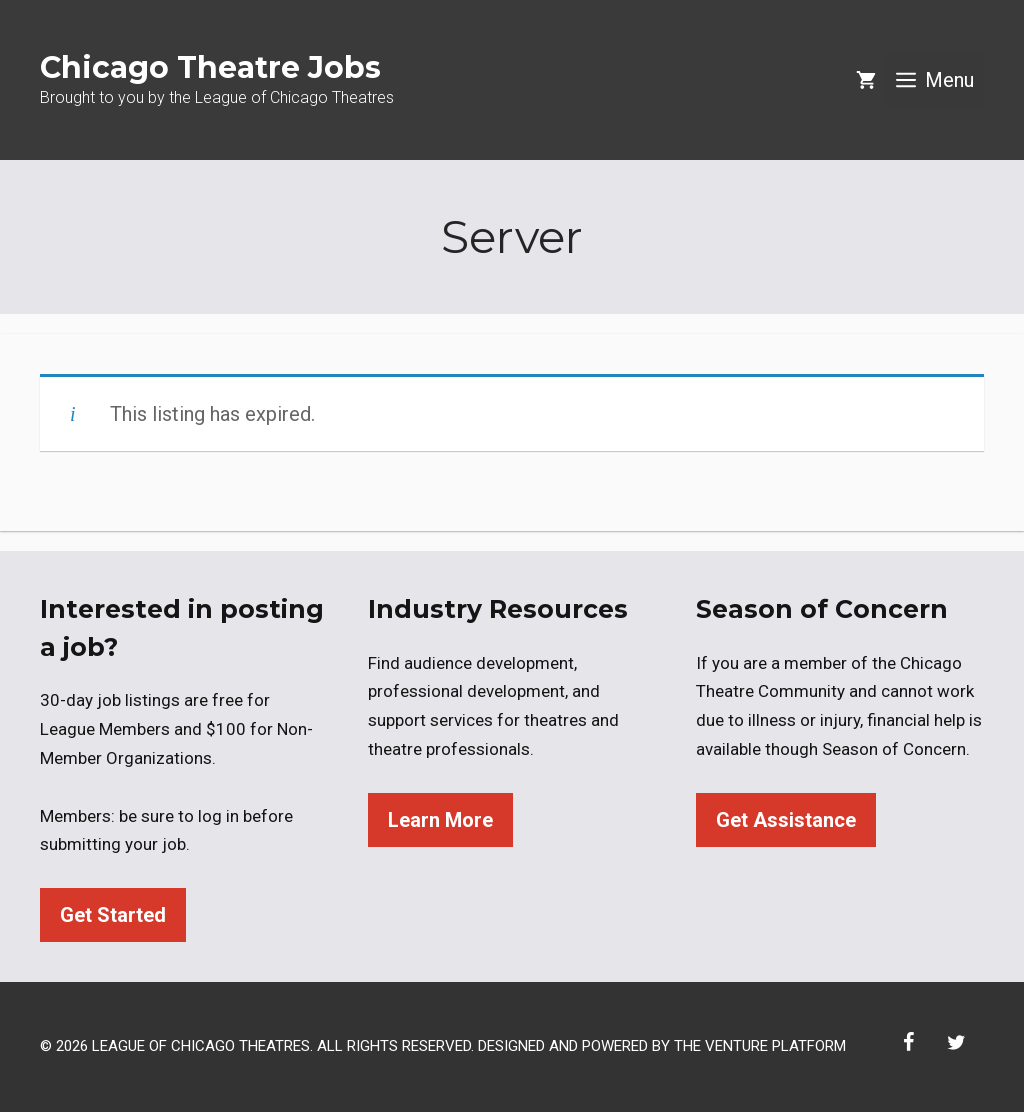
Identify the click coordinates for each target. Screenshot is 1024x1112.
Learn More (440, 820)
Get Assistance (786, 820)
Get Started (113, 915)
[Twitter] (956, 1043)
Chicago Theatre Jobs (210, 67)
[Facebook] (908, 1043)
